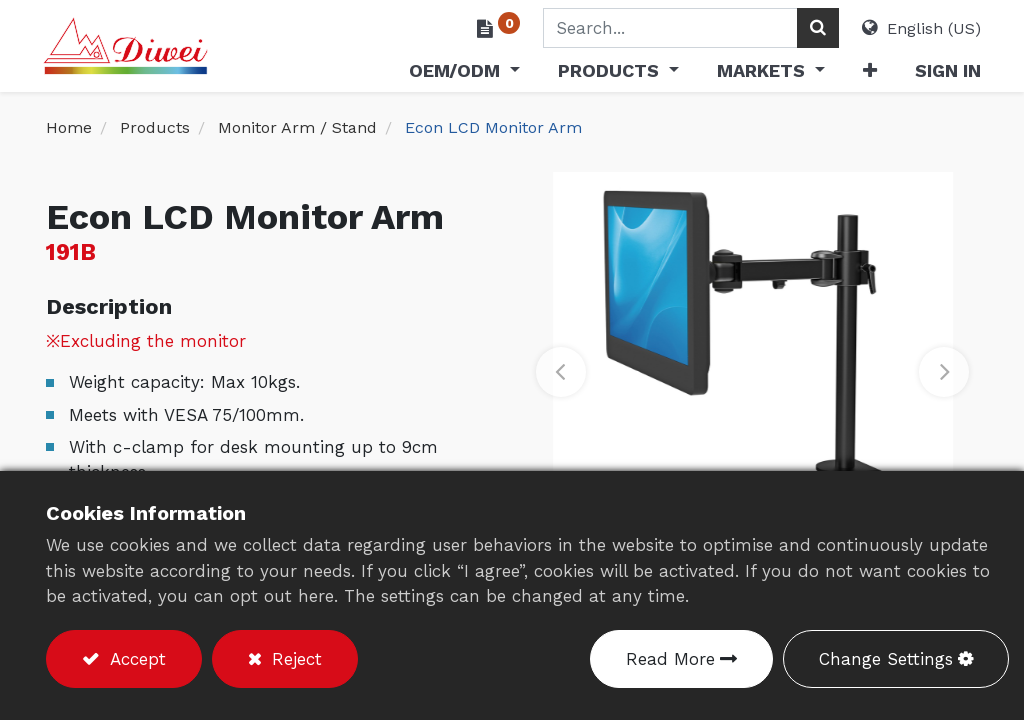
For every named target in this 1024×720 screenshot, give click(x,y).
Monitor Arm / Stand (297, 127)
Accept (135, 659)
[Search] (815, 28)
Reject (294, 659)
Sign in (945, 70)
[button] (866, 74)
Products (155, 127)
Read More (670, 659)
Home (69, 127)
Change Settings (886, 659)
